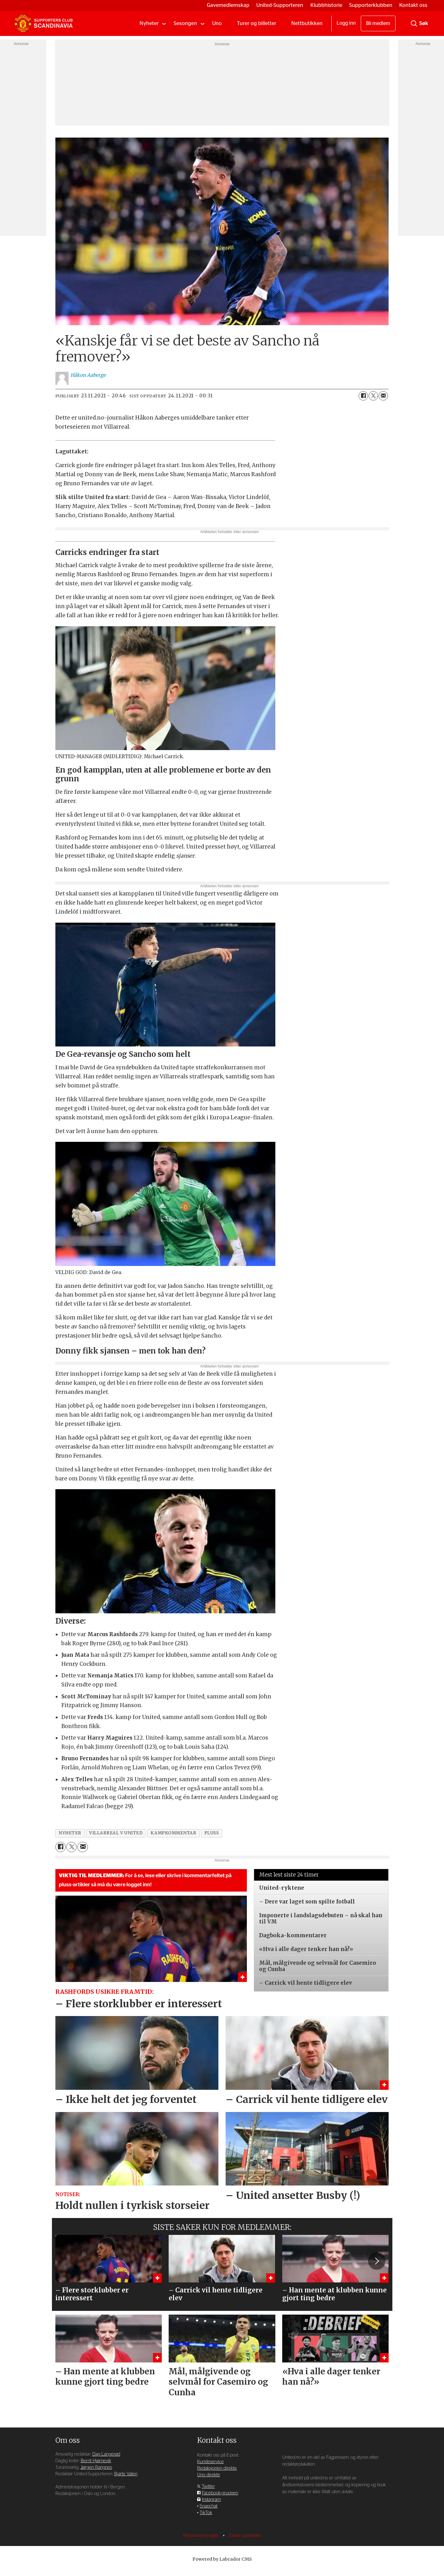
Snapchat (208, 2506)
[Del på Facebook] (363, 396)
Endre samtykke (245, 2535)
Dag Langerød (106, 2454)
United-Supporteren (279, 5)
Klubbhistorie (326, 5)
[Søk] (414, 23)
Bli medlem (378, 23)
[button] (376, 2261)
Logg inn (346, 23)
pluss (211, 1833)
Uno (217, 23)
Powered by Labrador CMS (222, 2559)
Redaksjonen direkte (217, 2468)
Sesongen (185, 23)
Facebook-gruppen (220, 2493)
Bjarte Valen (125, 2474)
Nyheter (149, 23)
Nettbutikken (307, 23)
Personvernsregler (201, 2535)
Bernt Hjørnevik (96, 2460)
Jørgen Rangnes (96, 2467)
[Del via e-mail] (383, 396)
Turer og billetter (256, 23)
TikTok (206, 2512)
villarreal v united (116, 1833)
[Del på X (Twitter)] (373, 396)
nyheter (70, 1833)
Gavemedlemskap (228, 5)
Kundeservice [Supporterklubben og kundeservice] (210, 2461)
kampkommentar (173, 1833)
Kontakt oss (413, 5)
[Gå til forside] (43, 23)
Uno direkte (208, 2475)
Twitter (208, 2486)
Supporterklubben (370, 5)
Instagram (211, 2499)
